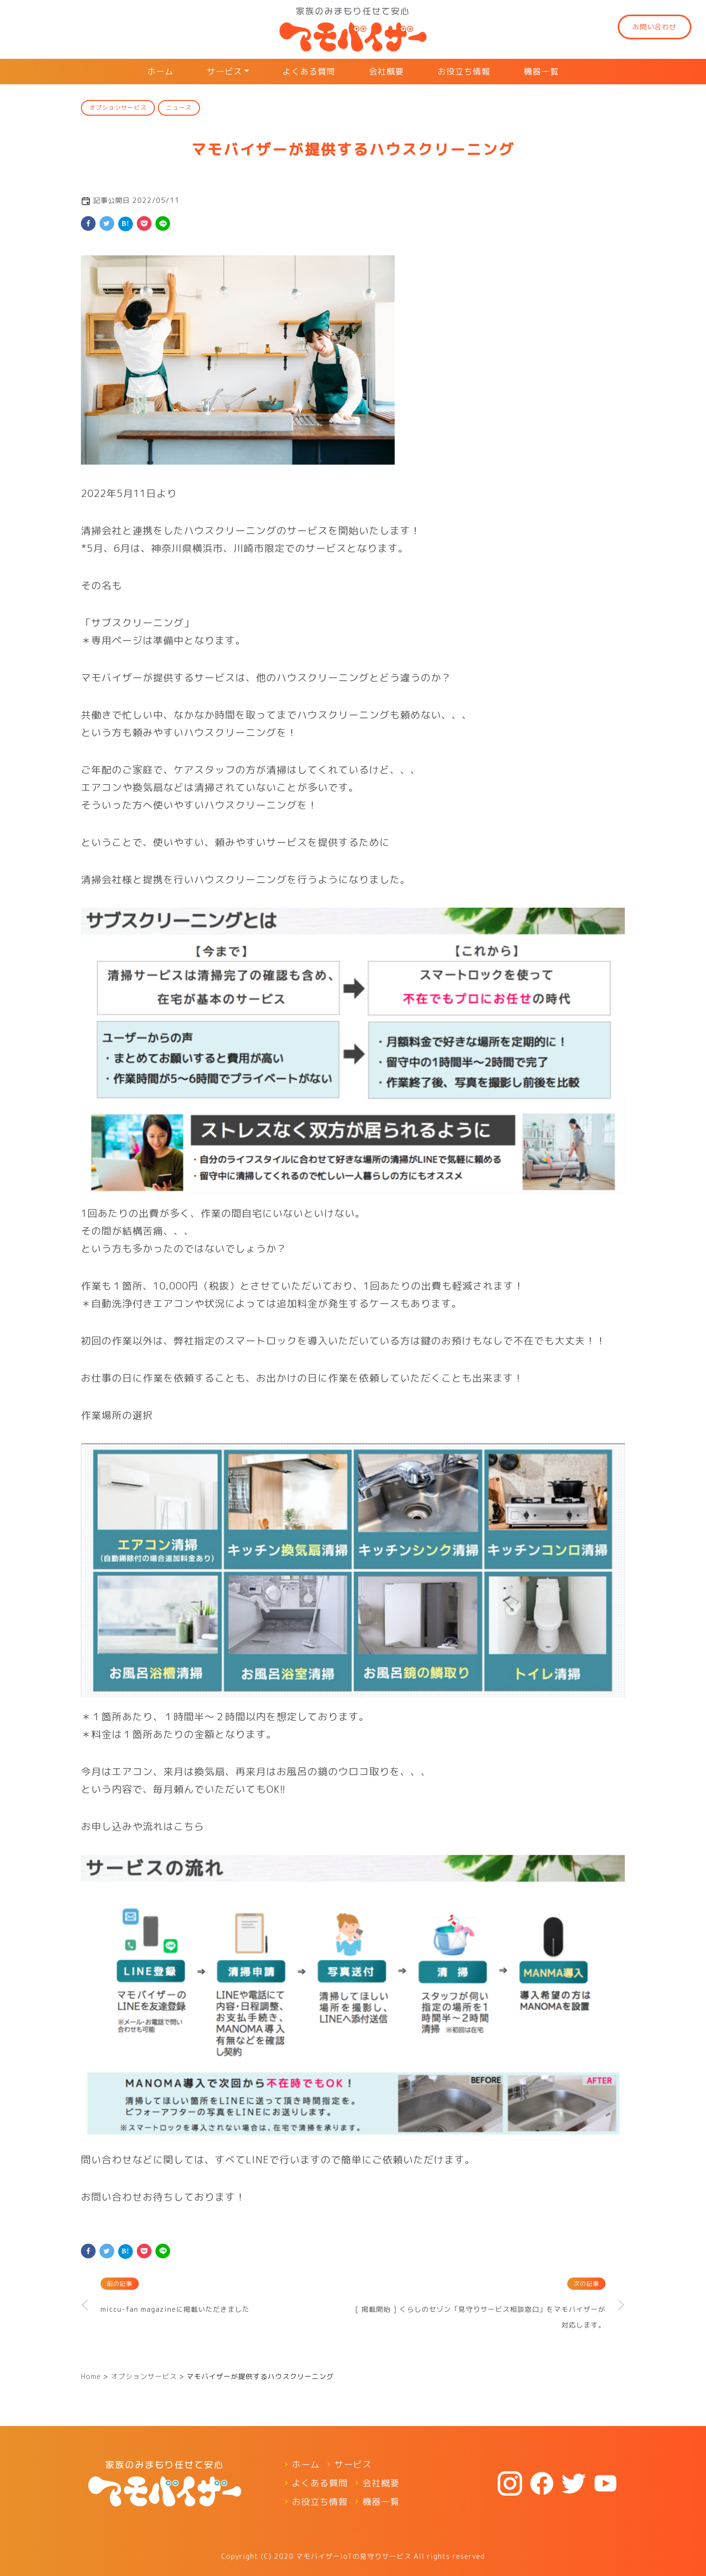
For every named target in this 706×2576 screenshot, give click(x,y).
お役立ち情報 (463, 71)
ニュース (179, 107)
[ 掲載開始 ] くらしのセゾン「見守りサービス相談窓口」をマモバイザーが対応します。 (480, 2316)
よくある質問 (308, 71)
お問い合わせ (654, 26)
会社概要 (386, 71)
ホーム (160, 71)
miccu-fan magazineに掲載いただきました (175, 2309)
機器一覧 (541, 71)
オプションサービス (118, 107)
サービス (224, 71)
